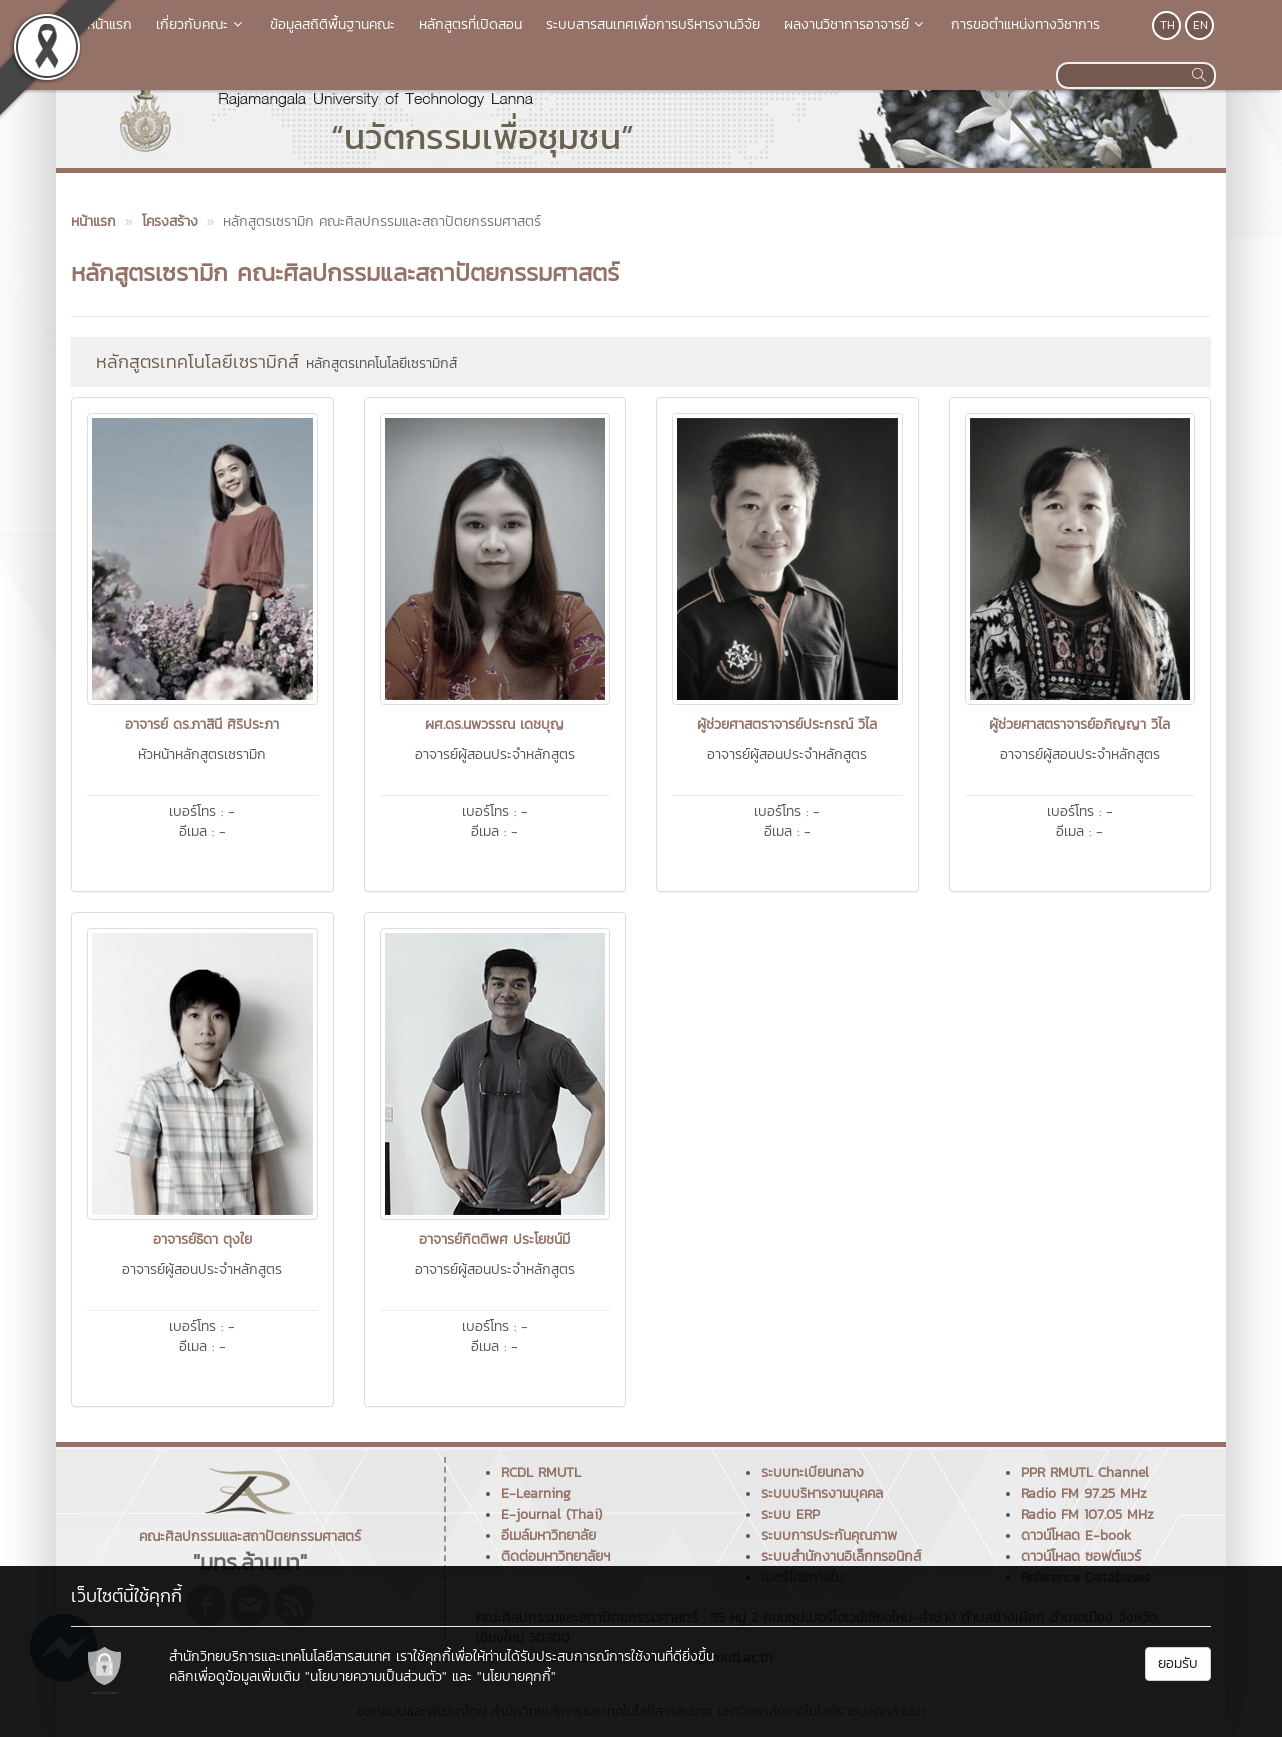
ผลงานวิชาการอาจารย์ (855, 24)
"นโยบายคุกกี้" (516, 1676)
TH (1167, 25)
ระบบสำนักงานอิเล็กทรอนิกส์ (841, 1556)
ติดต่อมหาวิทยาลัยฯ (555, 1556)
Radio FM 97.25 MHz (1084, 1493)
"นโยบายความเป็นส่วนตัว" (376, 1676)
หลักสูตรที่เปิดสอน (470, 24)
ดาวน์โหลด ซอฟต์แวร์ (1081, 1556)
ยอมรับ (1178, 1663)
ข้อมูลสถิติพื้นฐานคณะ (332, 24)
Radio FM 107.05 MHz (1087, 1514)
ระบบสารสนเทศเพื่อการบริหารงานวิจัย (653, 24)
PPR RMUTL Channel (1085, 1472)
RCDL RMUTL (541, 1472)
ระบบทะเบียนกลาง (812, 1472)
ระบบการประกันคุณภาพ (829, 1535)
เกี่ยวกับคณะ (201, 24)
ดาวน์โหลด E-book (1076, 1535)
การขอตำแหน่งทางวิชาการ (1025, 24)
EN (1200, 25)
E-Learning (536, 1493)
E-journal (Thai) (551, 1514)
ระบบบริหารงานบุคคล (822, 1493)
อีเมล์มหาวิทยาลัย (548, 1535)
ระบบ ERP (790, 1514)
